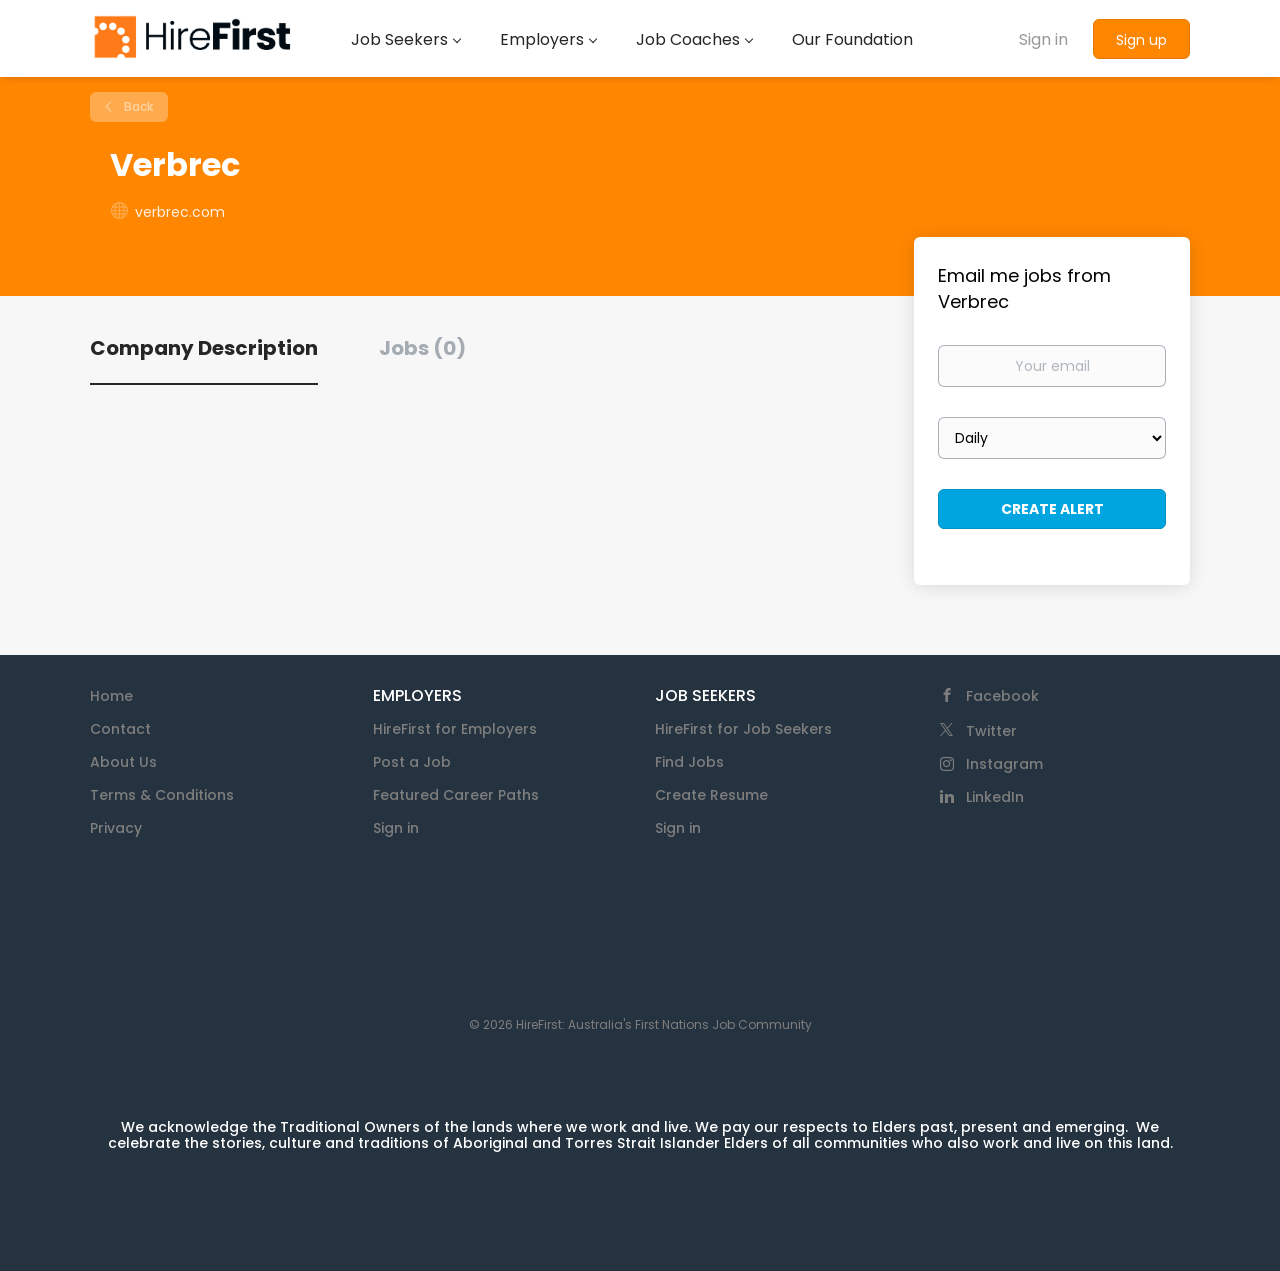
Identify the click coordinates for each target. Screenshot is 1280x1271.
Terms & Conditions (162, 795)
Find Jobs (689, 762)
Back (137, 106)
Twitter (991, 731)
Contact (120, 729)
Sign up (1141, 40)
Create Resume (711, 795)
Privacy (116, 828)
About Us (123, 762)
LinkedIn (995, 797)
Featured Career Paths (456, 795)
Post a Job (412, 762)
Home (111, 696)
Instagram (1004, 764)
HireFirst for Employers (455, 729)
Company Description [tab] (204, 348)
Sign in (1043, 39)
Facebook (1002, 696)
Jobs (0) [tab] (422, 348)
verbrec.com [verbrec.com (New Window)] (180, 212)
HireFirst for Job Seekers (743, 729)
